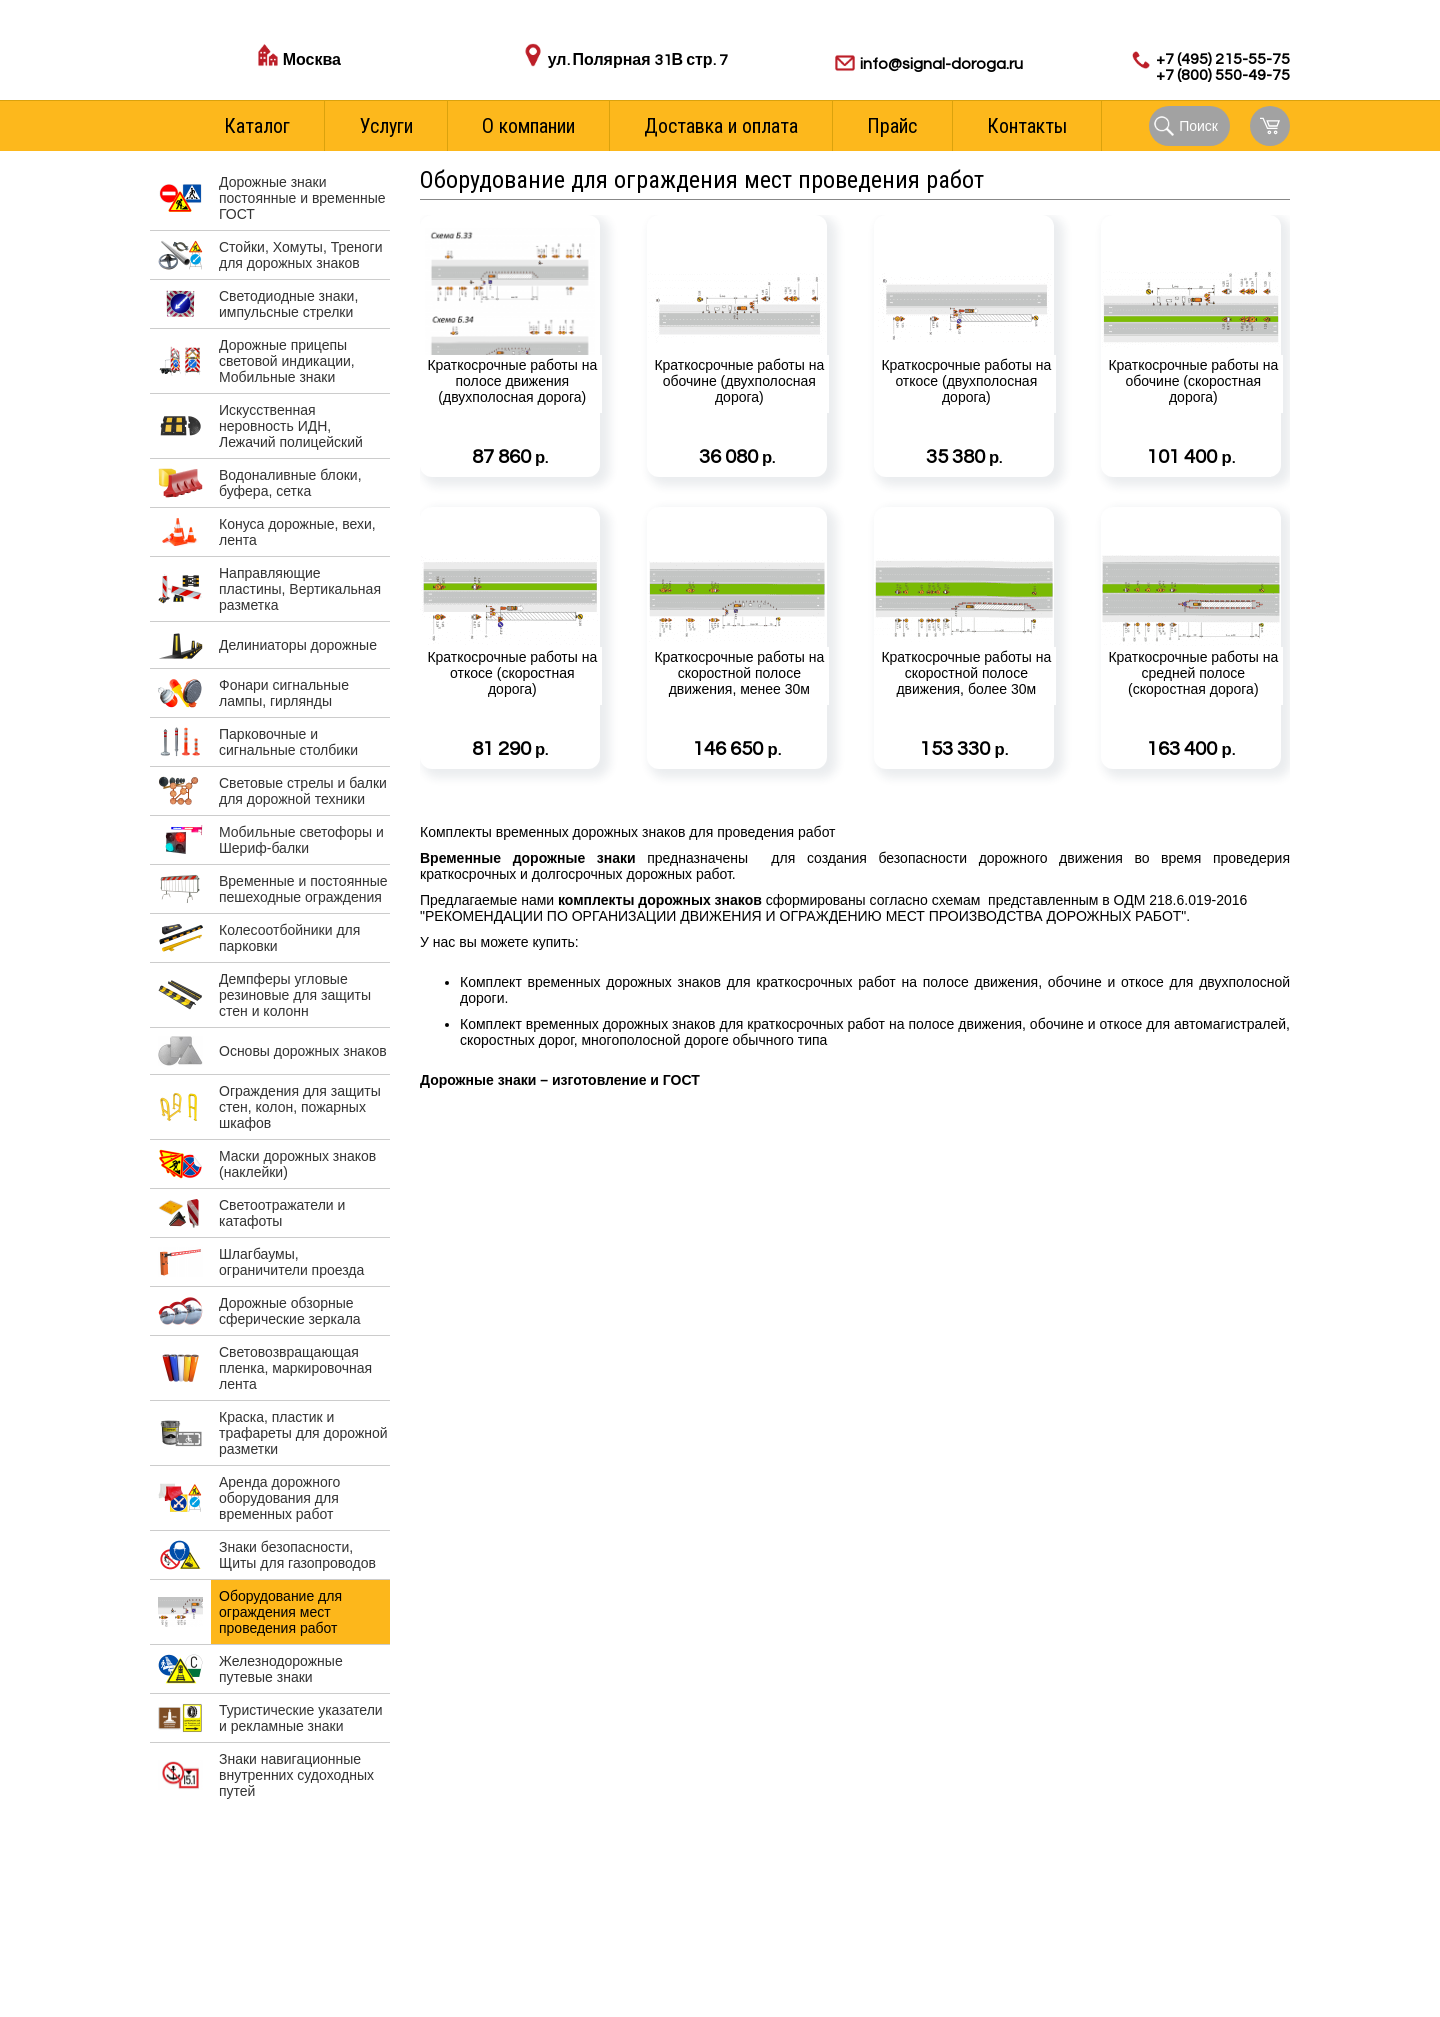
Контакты (1027, 126)
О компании (528, 126)
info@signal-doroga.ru (941, 64)
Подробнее (579, 459)
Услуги (386, 126)
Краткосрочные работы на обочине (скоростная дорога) (1191, 415)
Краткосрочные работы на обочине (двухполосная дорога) (737, 415)
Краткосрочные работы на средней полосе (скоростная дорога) (1191, 707)
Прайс (892, 126)
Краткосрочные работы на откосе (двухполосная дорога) (964, 415)
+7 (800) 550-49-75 (1223, 75)
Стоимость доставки (349, 82)
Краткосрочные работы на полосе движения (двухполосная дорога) (510, 415)
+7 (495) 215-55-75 (1223, 59)
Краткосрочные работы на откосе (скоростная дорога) (510, 707)
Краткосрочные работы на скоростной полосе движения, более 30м (964, 707)
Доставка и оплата (721, 126)
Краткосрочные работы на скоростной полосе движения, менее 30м (737, 707)
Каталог (257, 126)
